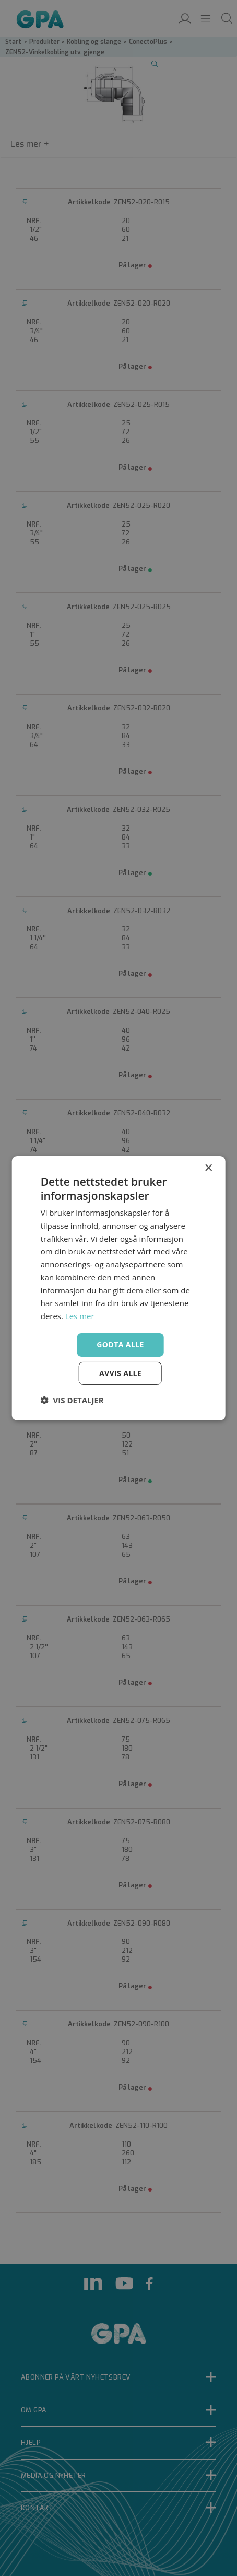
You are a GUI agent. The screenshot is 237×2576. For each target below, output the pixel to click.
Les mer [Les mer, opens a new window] (79, 1316)
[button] (72, 1400)
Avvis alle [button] (120, 1373)
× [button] (208, 1168)
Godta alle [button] (120, 1344)
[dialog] (118, 1288)
